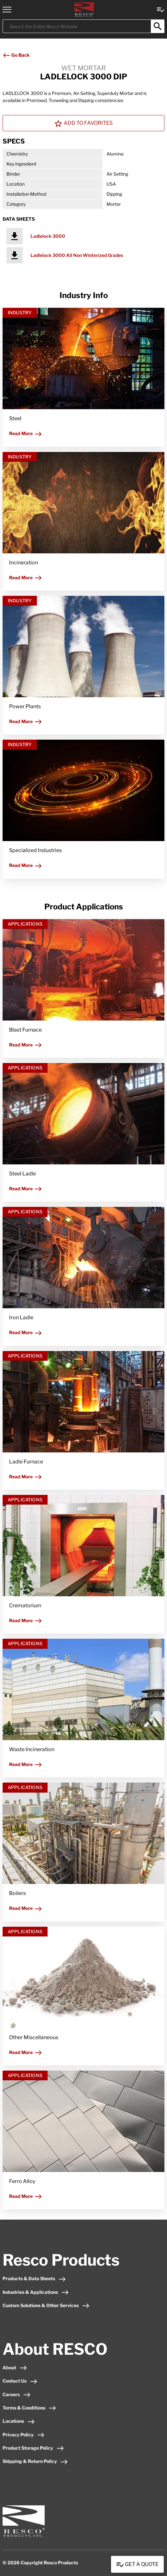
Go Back (16, 55)
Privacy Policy (24, 2434)
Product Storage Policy (33, 2448)
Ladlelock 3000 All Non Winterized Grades (76, 255)
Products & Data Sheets (34, 2278)
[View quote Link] (160, 9)
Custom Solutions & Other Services (46, 2305)
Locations (19, 2421)
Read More (25, 433)
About (15, 2367)
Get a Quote (137, 2565)
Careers (17, 2394)
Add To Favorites (83, 123)
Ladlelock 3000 (47, 236)
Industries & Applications (36, 2292)
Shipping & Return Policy (35, 2461)
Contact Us (20, 2381)
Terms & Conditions (29, 2407)
